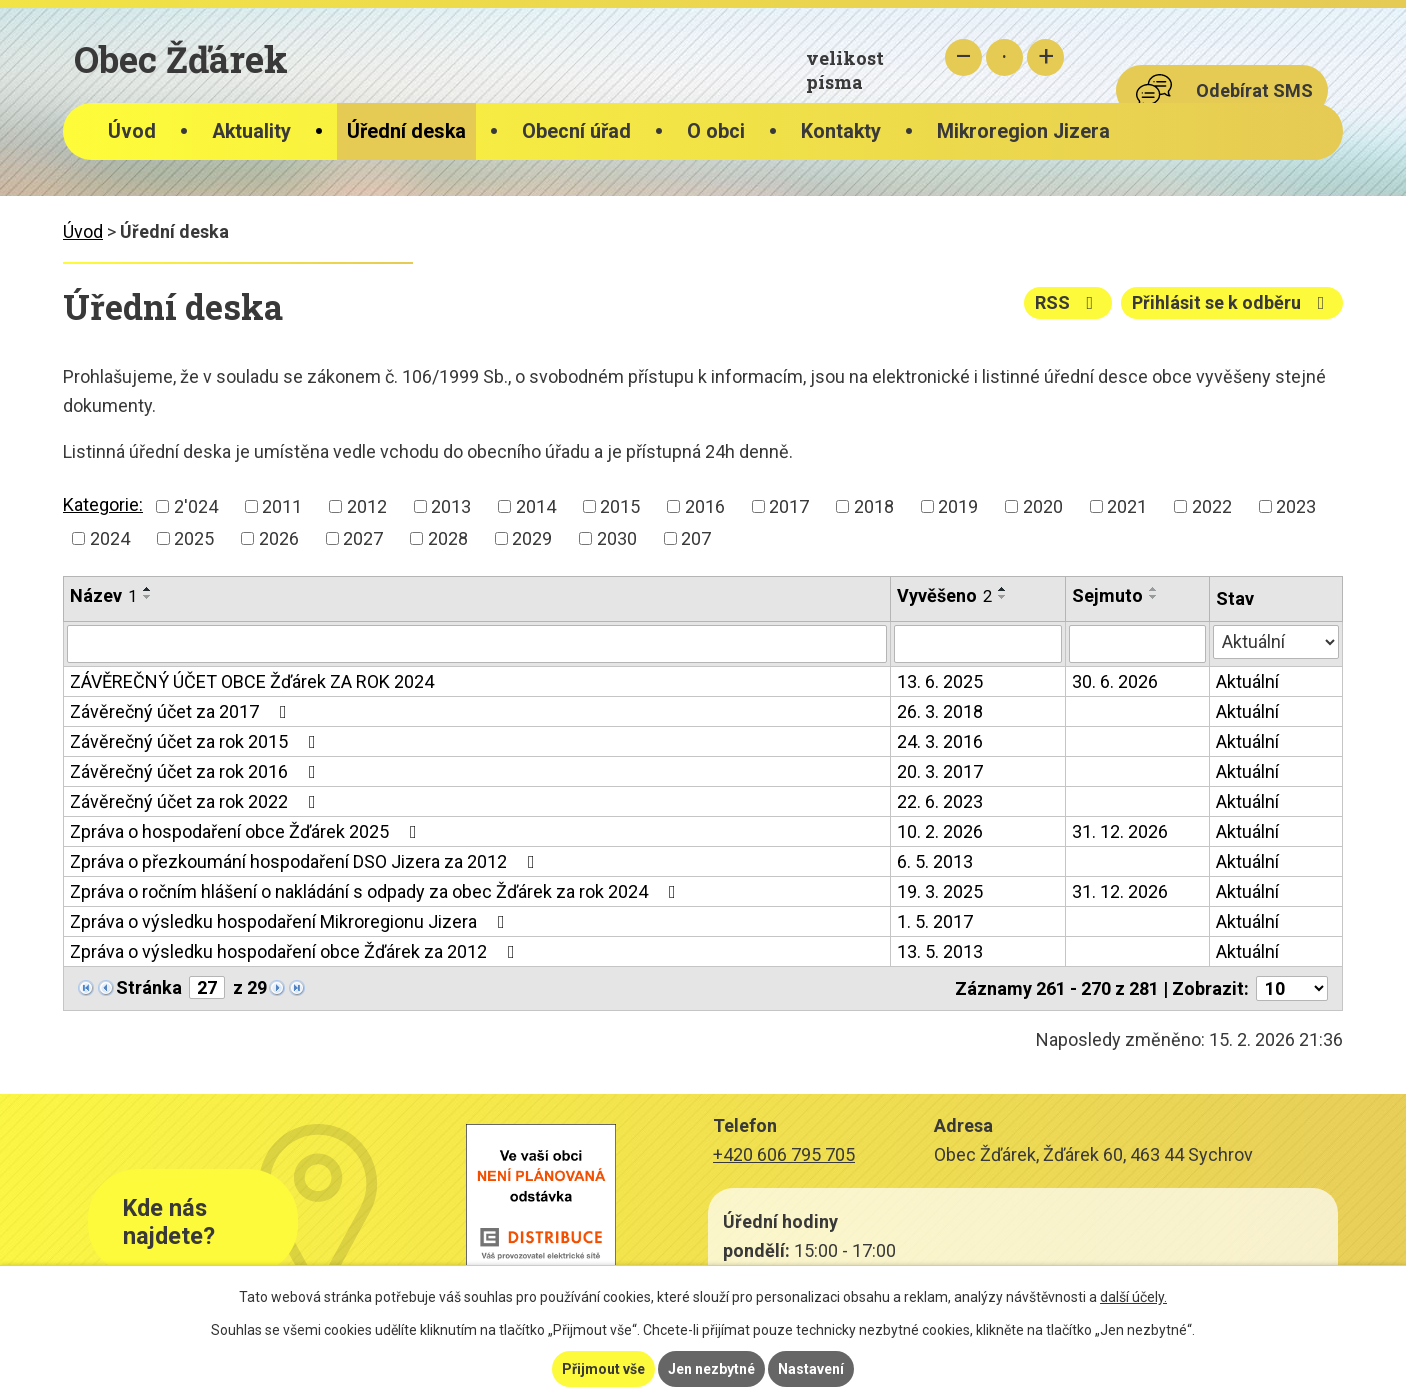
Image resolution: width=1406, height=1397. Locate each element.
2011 (282, 506)
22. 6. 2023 (940, 801)
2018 (874, 506)
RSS (1068, 302)
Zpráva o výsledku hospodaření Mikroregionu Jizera (291, 921)
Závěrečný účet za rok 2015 (197, 741)
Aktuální (1247, 681)
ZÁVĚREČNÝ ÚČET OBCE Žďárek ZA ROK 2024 (252, 681)
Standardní (1004, 57)
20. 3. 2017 (940, 771)
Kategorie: (103, 504)
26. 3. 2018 (940, 711)
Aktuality (251, 131)
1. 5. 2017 (935, 921)
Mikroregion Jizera (1023, 131)
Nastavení (811, 1369)
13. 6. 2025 (940, 681)
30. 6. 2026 (1115, 681)
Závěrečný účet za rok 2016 (197, 771)
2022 (1212, 506)
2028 (448, 538)
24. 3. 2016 (940, 741)
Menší (963, 57)
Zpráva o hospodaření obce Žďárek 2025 (247, 831)
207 (696, 538)
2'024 (196, 506)
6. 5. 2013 (935, 861)
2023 (1296, 506)
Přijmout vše (603, 1369)
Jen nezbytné (711, 1369)
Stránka (149, 987)
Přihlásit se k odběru (1232, 302)
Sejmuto (1107, 595)
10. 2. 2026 (940, 831)
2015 (620, 506)
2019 (958, 506)
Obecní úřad (576, 131)
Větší (1045, 57)
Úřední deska (406, 131)
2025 (194, 538)
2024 (110, 538)
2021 (1127, 506)
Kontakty (841, 131)
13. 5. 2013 (940, 951)
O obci (716, 131)
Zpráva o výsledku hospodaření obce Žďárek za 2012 (296, 951)
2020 (1043, 506)
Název (103, 595)
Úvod (132, 131)
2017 (789, 506)
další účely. (1133, 1297)
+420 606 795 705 (784, 1154)
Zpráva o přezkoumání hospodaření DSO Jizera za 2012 (306, 861)
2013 (451, 506)
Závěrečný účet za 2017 (182, 711)
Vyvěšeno (944, 595)
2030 (617, 538)
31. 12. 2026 (1120, 831)
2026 (279, 538)
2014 (536, 506)
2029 (532, 538)
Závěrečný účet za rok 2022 (197, 801)
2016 (705, 506)
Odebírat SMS (1254, 90)
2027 (363, 538)
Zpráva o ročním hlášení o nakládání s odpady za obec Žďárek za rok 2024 (377, 891)
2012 (367, 506)
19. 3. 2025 (940, 891)
